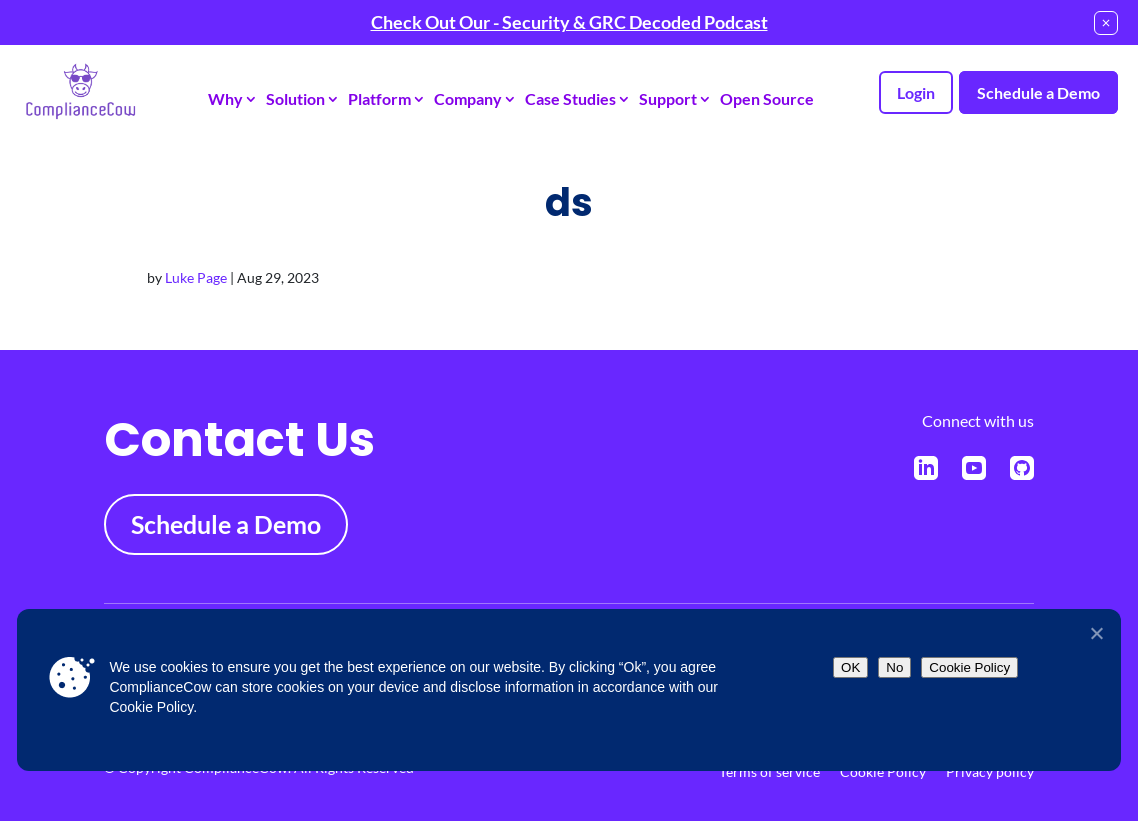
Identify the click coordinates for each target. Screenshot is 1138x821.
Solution (295, 98)
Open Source (767, 98)
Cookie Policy (883, 771)
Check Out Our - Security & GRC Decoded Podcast (569, 22)
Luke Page (196, 277)
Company (468, 98)
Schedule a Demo (1038, 92)
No (894, 667)
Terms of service (769, 771)
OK (850, 667)
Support (668, 98)
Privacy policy (990, 771)
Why (225, 98)
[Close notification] (1106, 23)
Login (916, 92)
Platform (379, 98)
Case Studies (570, 98)
